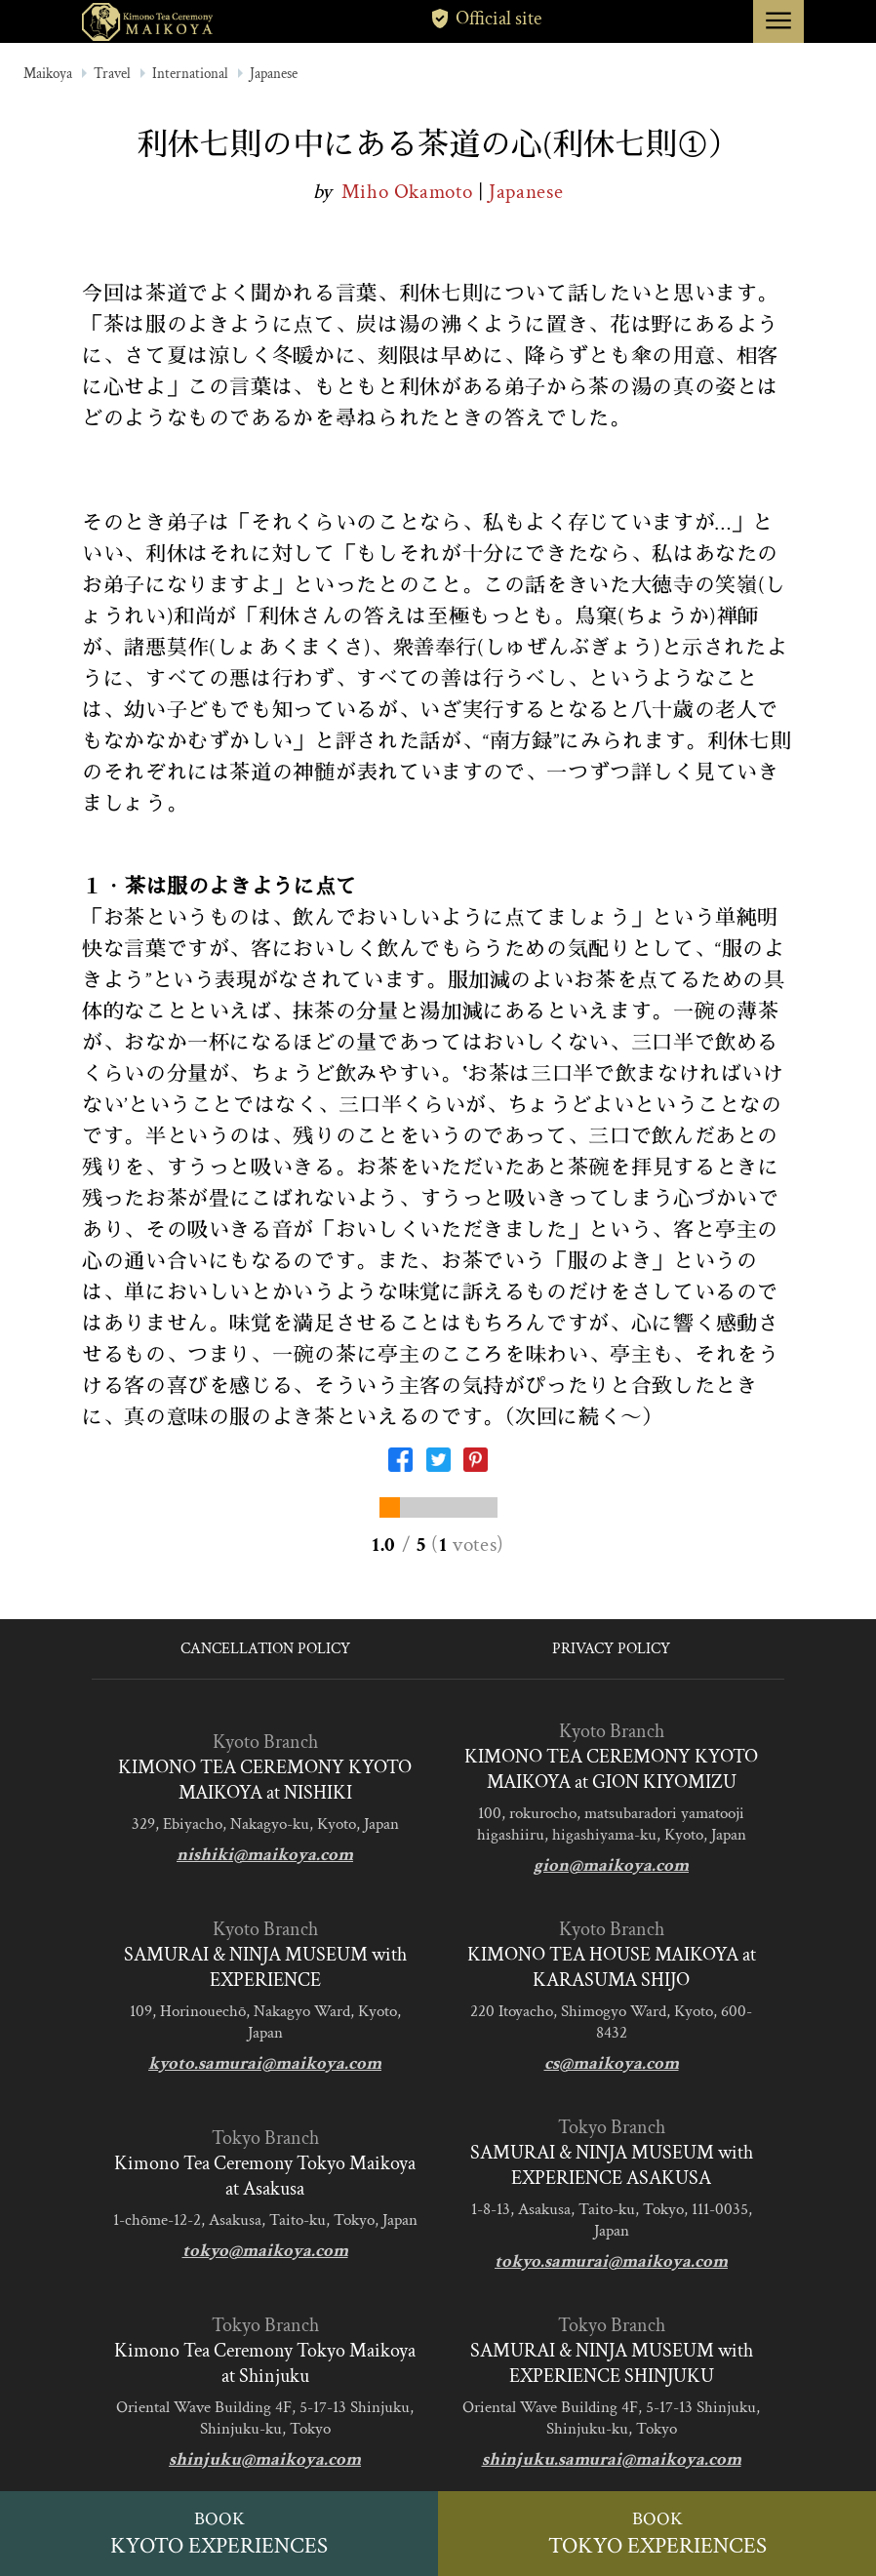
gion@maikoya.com (611, 1865)
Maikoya (47, 73)
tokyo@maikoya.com (265, 2251)
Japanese (274, 73)
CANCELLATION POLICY (265, 1649)
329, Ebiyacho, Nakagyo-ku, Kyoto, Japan (265, 1824)
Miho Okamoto (409, 191)
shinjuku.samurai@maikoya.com (611, 2459)
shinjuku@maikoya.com (265, 2459)
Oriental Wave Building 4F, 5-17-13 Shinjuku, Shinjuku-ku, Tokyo (265, 2418)
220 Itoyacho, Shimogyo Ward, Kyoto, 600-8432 (611, 2022)
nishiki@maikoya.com (265, 1855)
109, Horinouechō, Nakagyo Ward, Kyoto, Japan (265, 2022)
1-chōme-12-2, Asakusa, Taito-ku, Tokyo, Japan (265, 2220)
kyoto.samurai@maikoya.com (264, 2063)
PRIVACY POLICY (611, 1649)
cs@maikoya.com (611, 2063)
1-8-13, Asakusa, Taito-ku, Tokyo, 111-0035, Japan (611, 2220)
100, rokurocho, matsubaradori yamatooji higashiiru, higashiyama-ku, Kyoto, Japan (611, 1824)
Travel (112, 73)
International (190, 73)
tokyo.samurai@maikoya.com (611, 2261)
